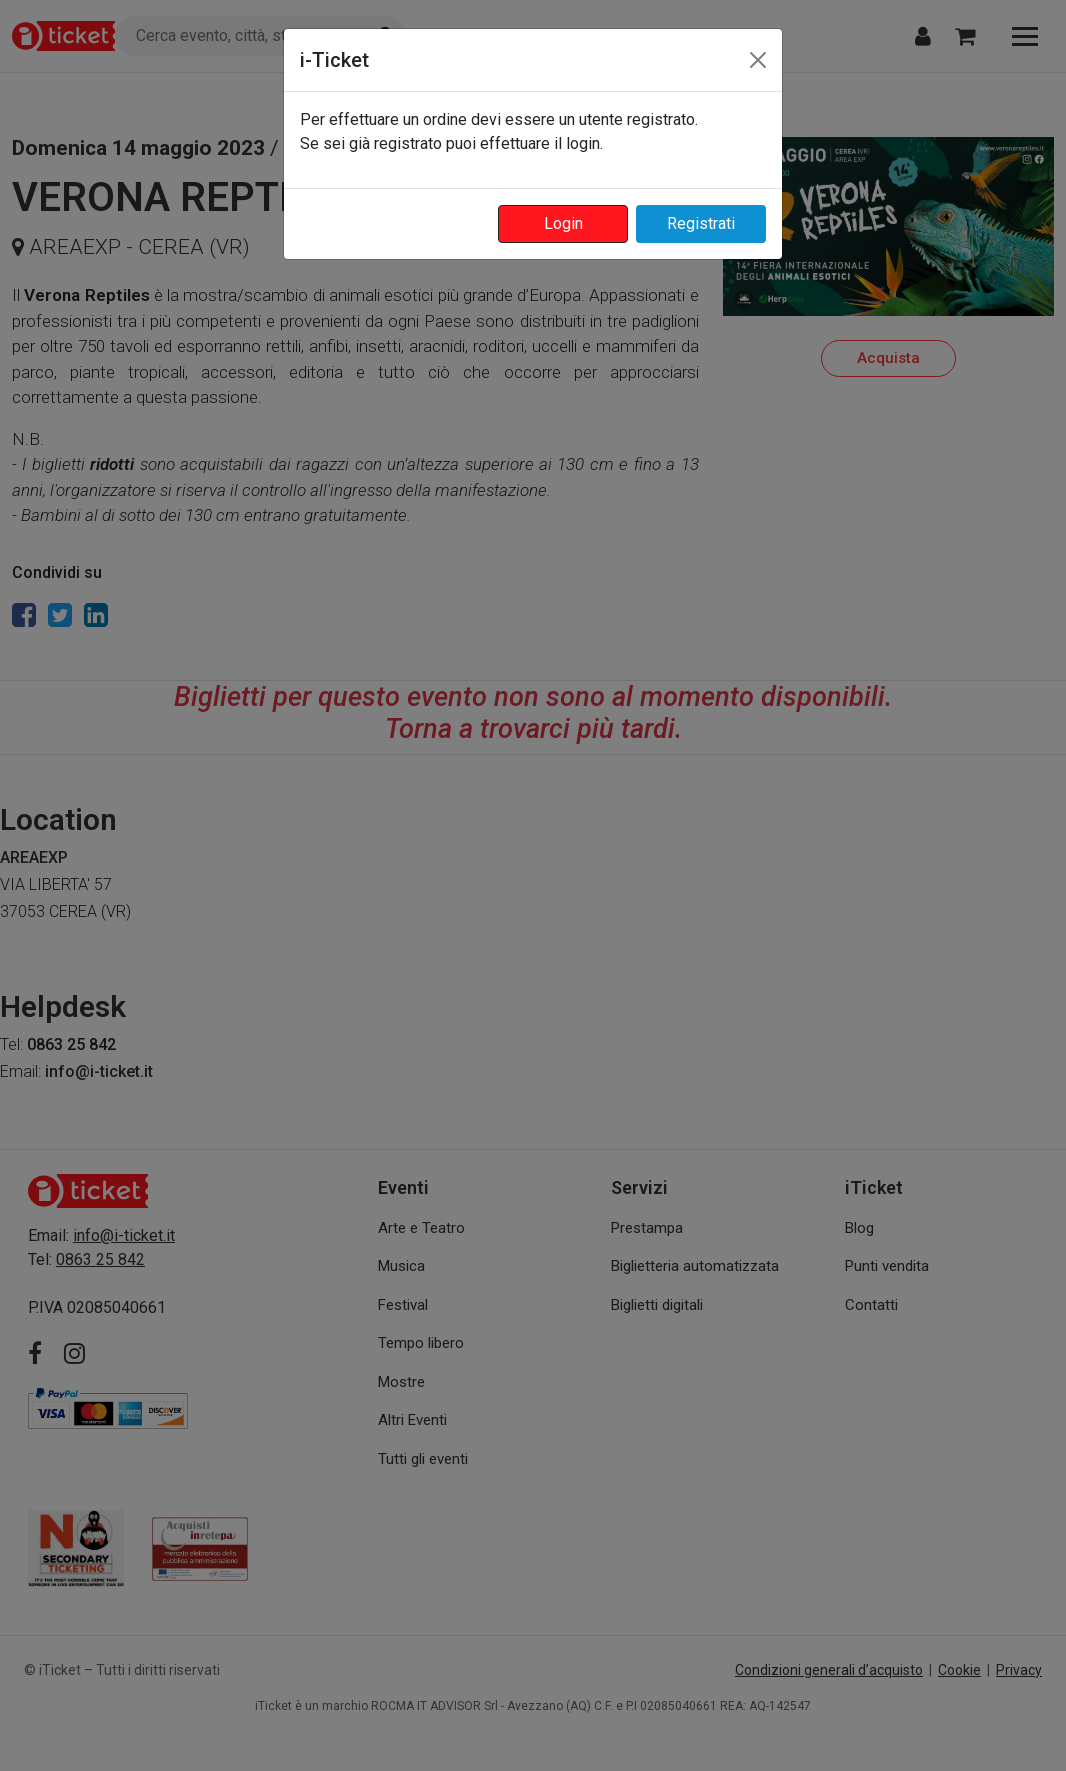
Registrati (701, 223)
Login (563, 223)
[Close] (758, 60)
